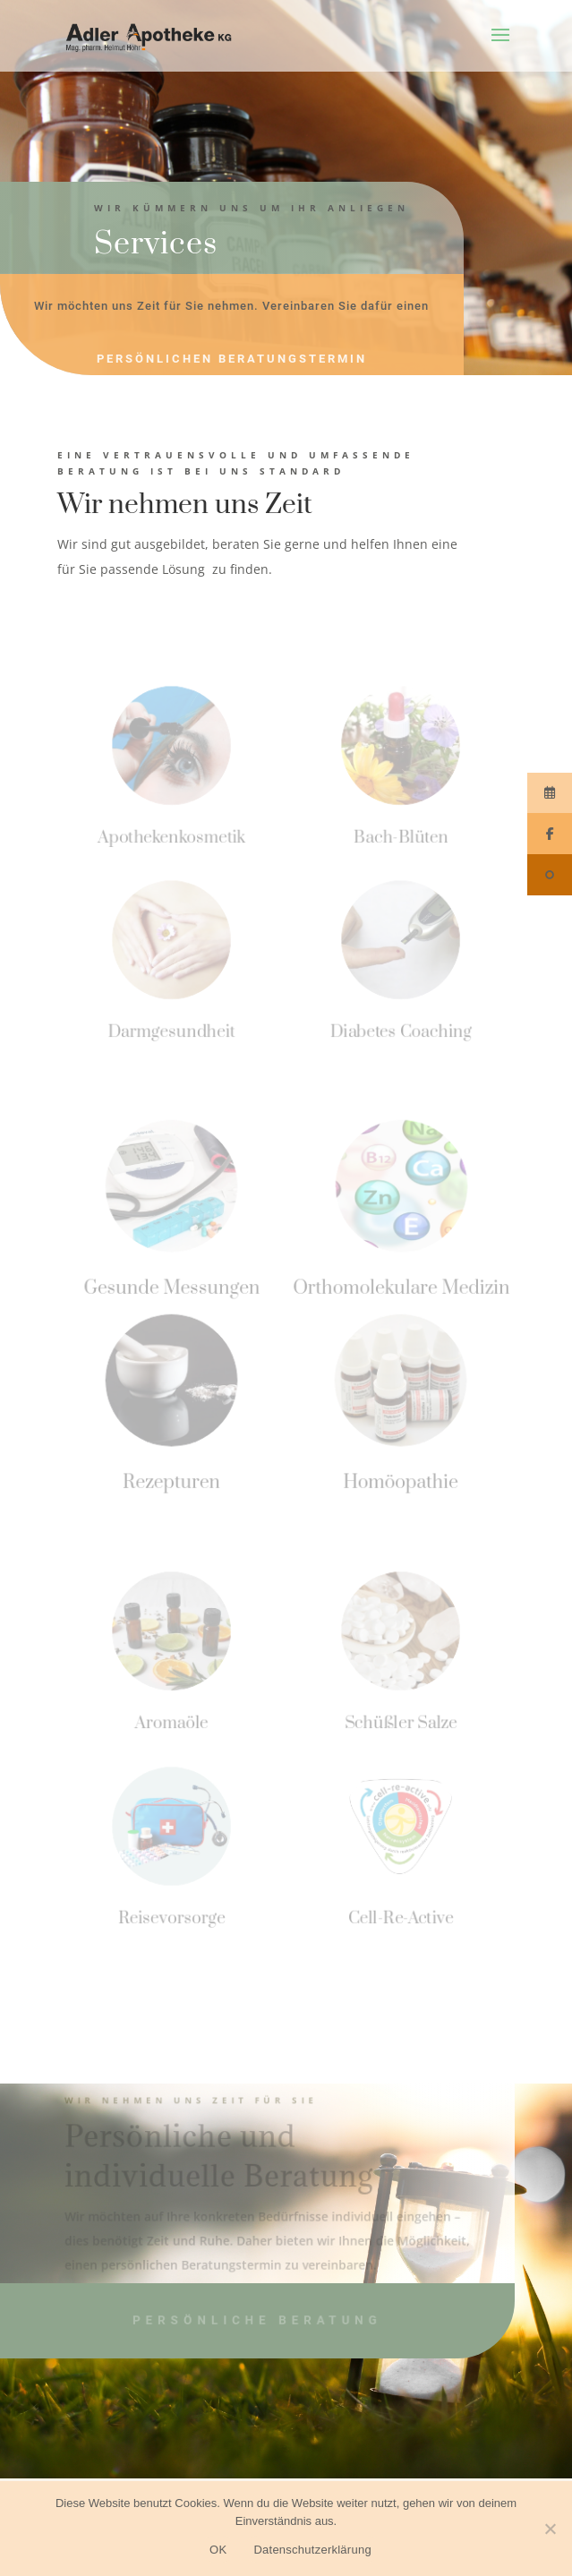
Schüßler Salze (400, 1722)
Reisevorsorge (172, 1917)
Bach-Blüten (400, 836)
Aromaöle (171, 1722)
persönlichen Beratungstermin (232, 358)
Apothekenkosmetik (171, 836)
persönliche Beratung (257, 2320)
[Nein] (550, 2528)
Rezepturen (172, 1481)
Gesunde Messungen (172, 1286)
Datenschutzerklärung (312, 2549)
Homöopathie (400, 1481)
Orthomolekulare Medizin (401, 1286)
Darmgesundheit (171, 1031)
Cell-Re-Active (400, 1917)
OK (217, 2549)
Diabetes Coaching (400, 1031)
